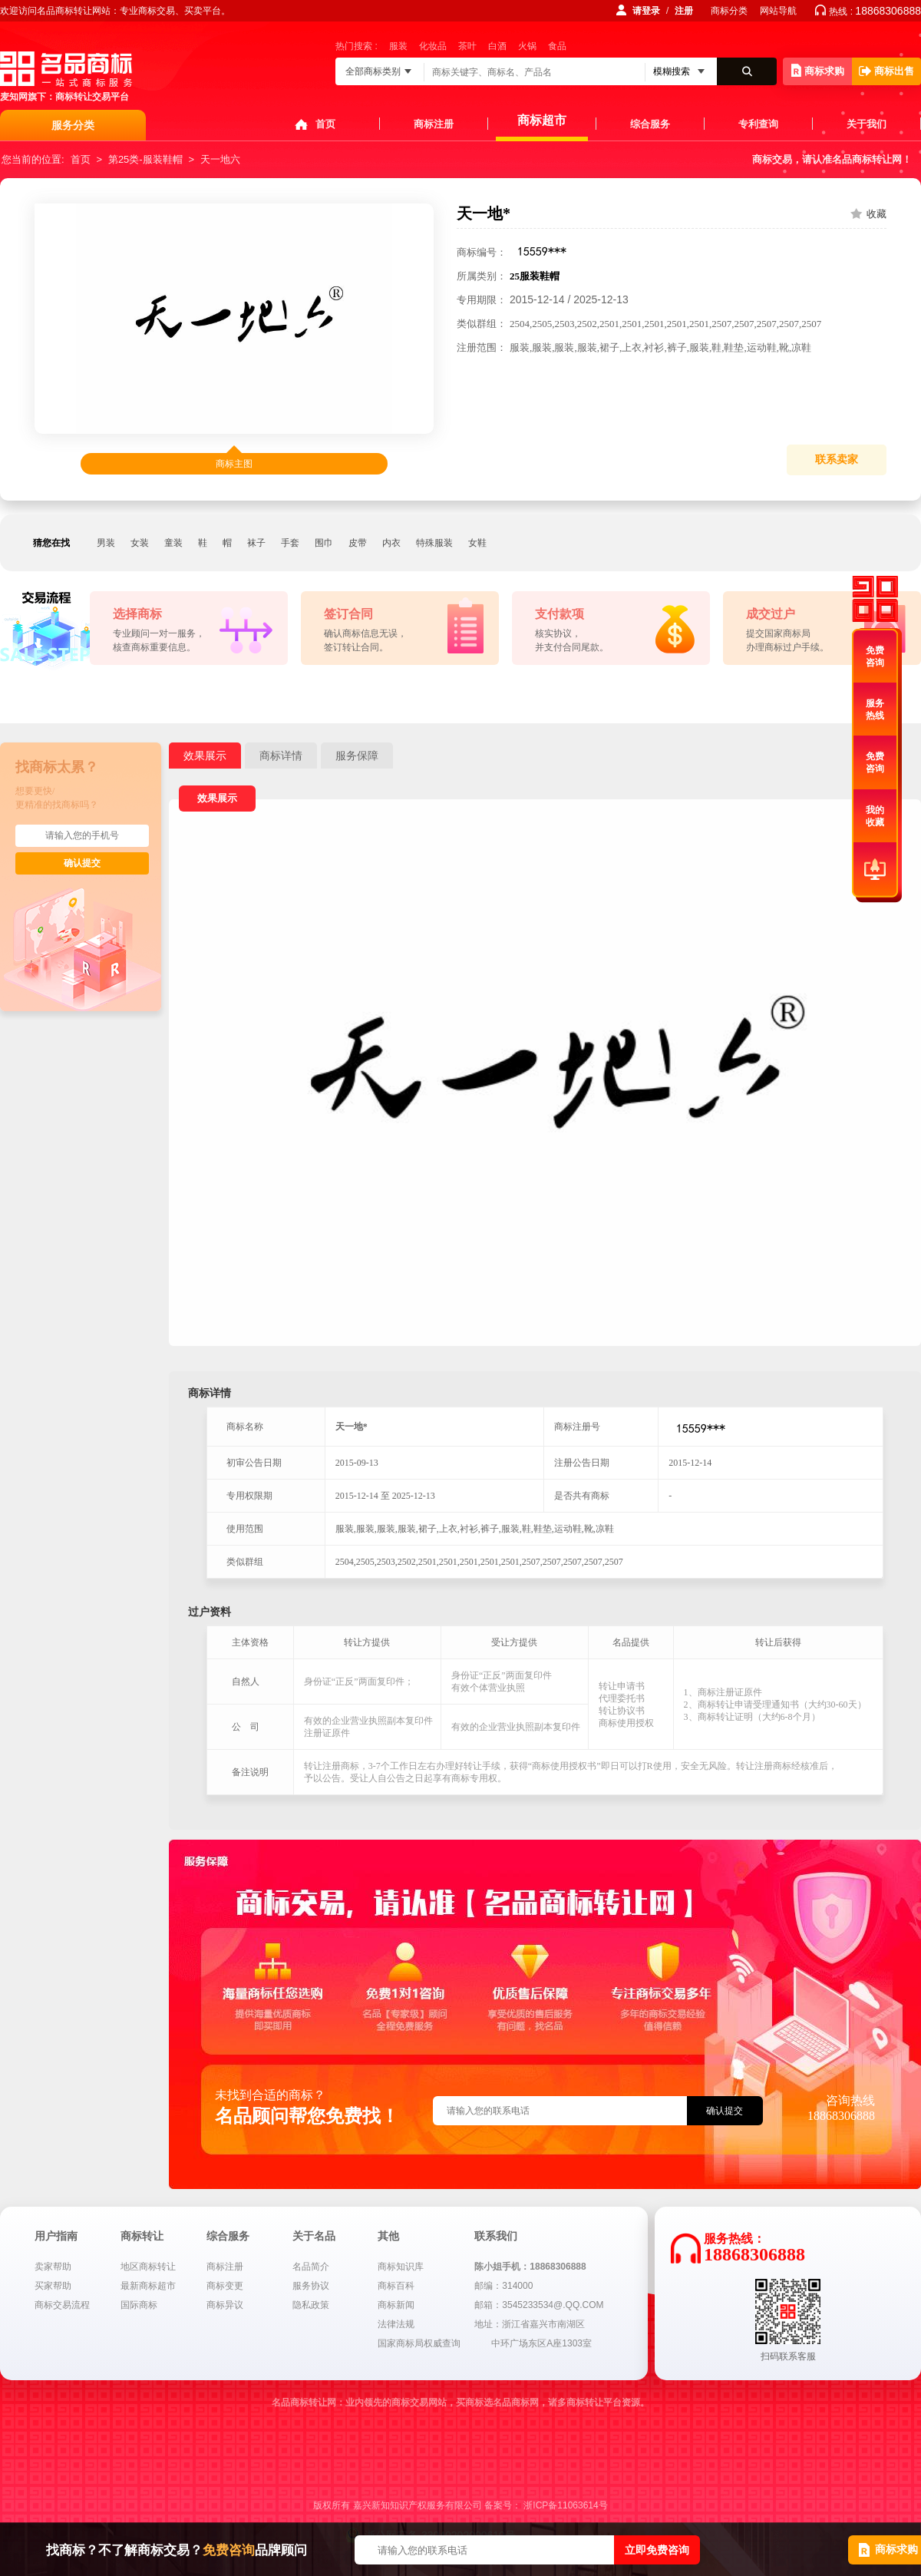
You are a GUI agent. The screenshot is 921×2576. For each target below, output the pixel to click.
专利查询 (758, 124)
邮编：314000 (503, 2285)
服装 (398, 46)
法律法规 (396, 2324)
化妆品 (433, 46)
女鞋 (477, 542)
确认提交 (82, 863)
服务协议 (310, 2285)
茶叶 (467, 46)
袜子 (256, 542)
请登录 (646, 10)
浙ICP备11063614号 (565, 2505)
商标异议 (224, 2305)
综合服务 (650, 124)
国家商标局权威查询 (419, 2343)
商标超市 (541, 120)
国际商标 (138, 2305)
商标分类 (729, 10)
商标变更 (224, 2285)
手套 (290, 542)
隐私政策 (310, 2305)
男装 (106, 542)
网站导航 (778, 10)
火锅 (527, 46)
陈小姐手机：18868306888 (530, 2266)
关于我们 (866, 124)
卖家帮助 (53, 2266)
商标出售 (886, 71)
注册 (684, 10)
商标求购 (817, 70)
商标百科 (396, 2285)
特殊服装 (434, 542)
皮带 (357, 542)
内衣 (391, 542)
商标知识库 (401, 2266)
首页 (325, 124)
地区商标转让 (148, 2266)
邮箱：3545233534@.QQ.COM (538, 2305)
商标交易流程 (62, 2305)
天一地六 (220, 159)
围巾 (324, 542)
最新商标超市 (148, 2285)
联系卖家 (836, 459)
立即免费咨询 (657, 2550)
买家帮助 (53, 2285)
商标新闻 (396, 2305)
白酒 (497, 46)
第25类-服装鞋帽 (145, 159)
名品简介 (310, 2266)
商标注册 (434, 124)
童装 (173, 542)
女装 (139, 542)
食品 (557, 46)
